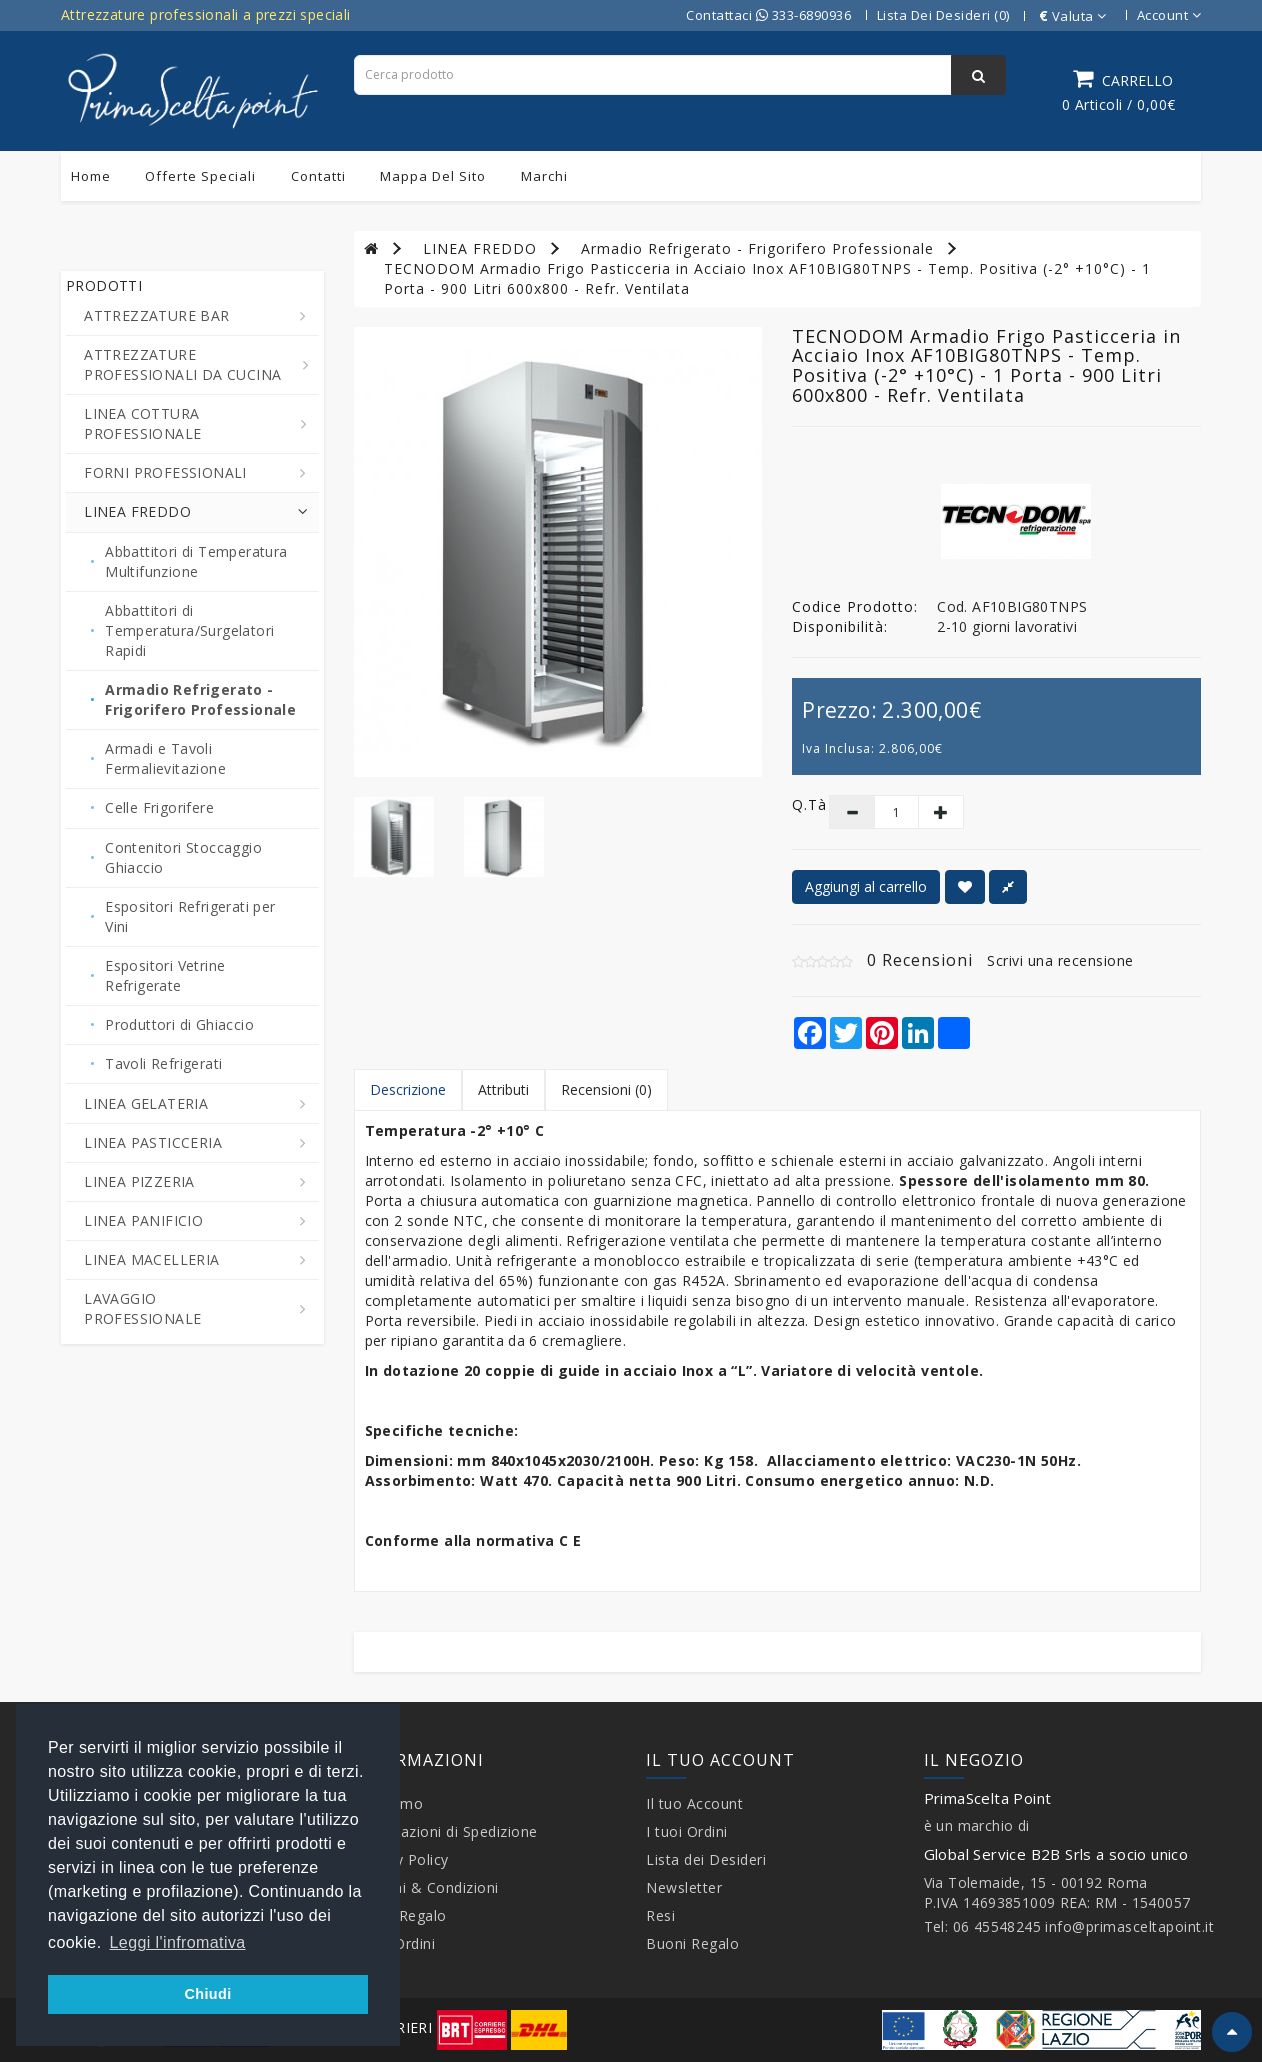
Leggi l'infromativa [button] (178, 1942)
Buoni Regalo (400, 1915)
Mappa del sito (433, 176)
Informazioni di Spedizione (446, 1831)
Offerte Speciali (200, 176)
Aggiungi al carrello (866, 886)
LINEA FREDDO (480, 248)
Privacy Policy (401, 1859)
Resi (660, 1915)
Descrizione (408, 1089)
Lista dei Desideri (706, 1859)
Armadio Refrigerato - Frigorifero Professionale (757, 248)
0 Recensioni (920, 960)
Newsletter (684, 1887)
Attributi (503, 1089)
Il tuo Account (694, 1803)
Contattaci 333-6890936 (768, 15)
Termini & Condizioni (426, 1887)
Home (91, 176)
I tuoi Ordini (687, 1831)
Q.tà (795, 804)
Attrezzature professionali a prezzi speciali (206, 14)
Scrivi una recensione (1060, 960)
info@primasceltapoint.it (1129, 1926)
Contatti (318, 176)
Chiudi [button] (207, 1994)
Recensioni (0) (606, 1089)
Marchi (544, 176)
